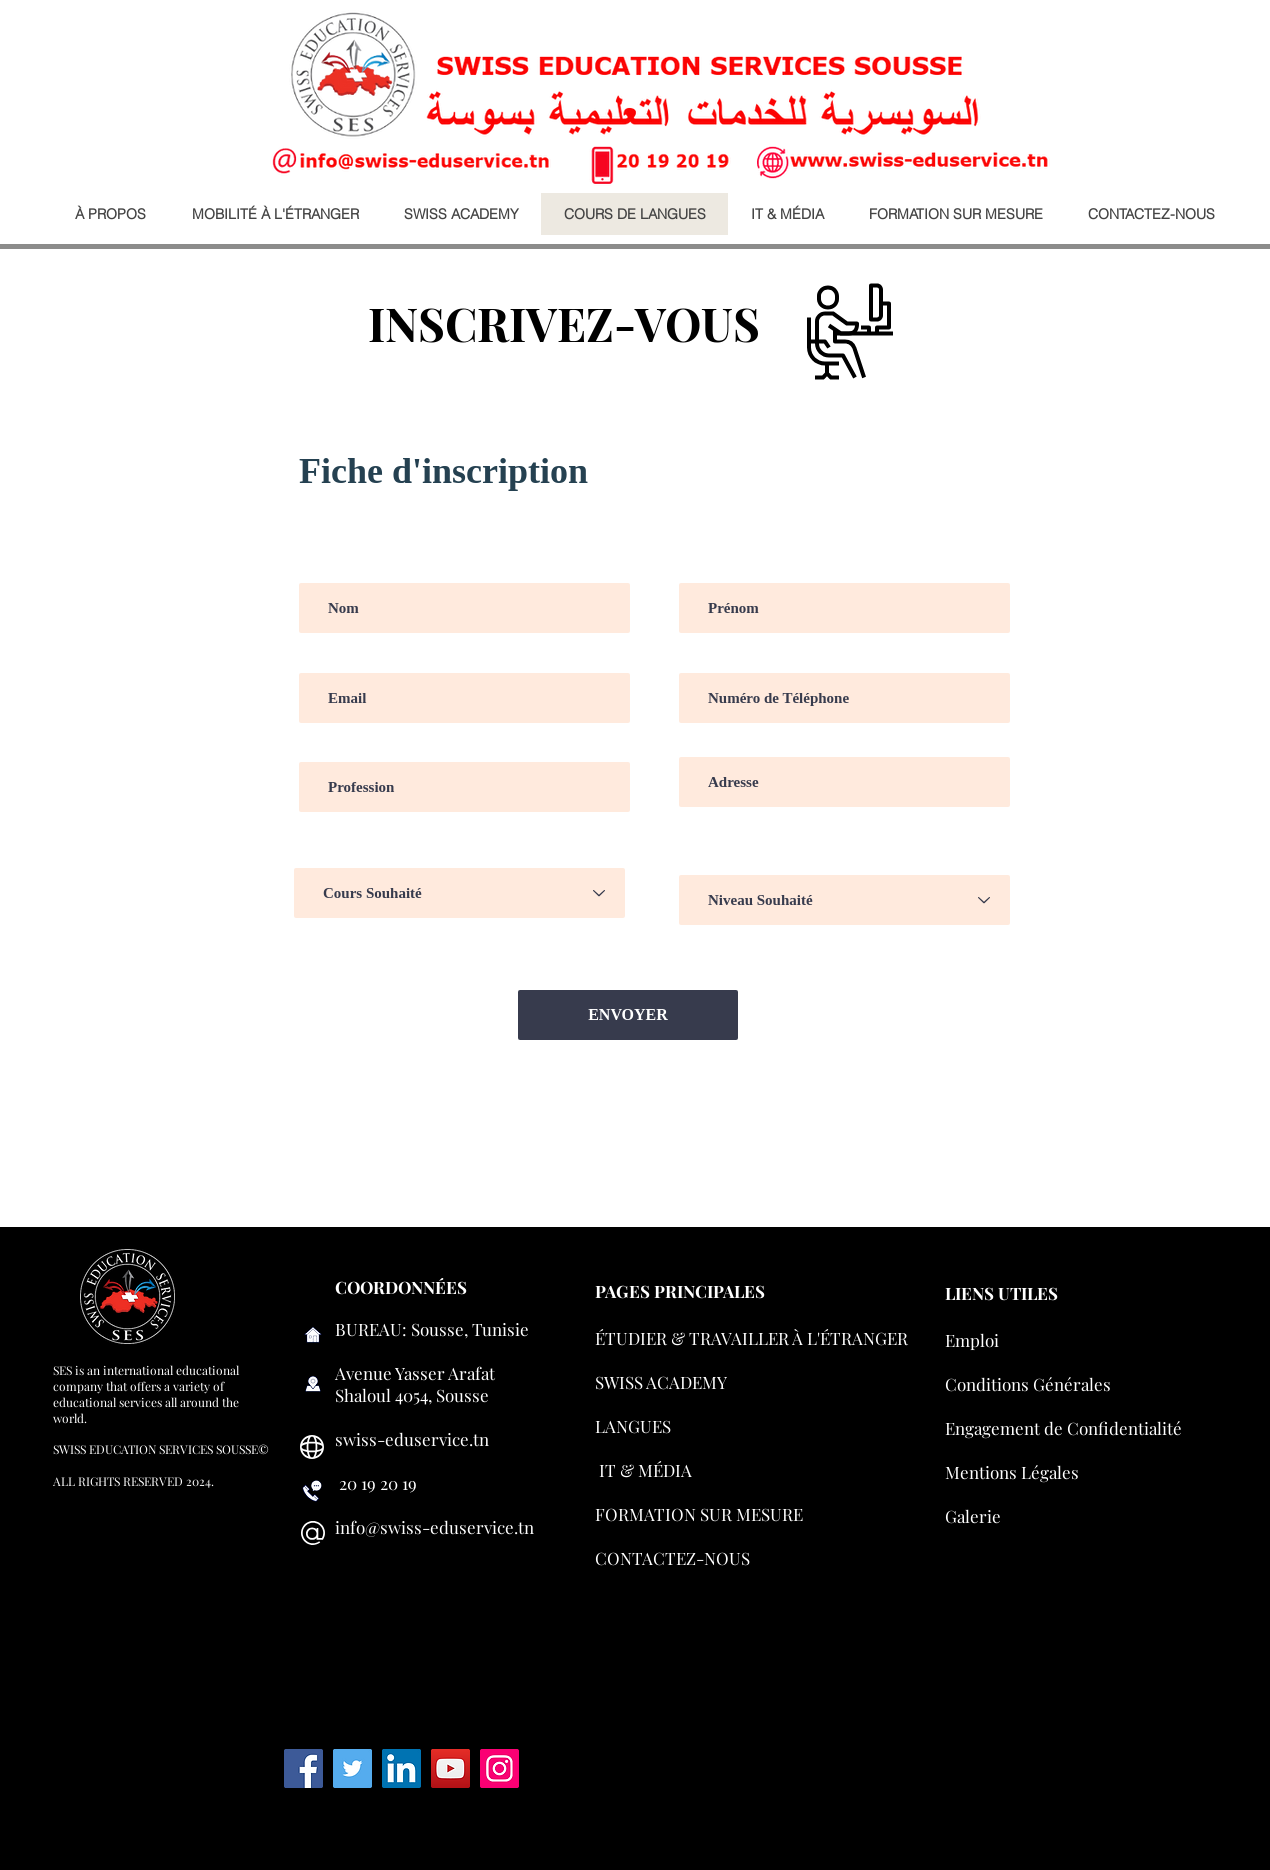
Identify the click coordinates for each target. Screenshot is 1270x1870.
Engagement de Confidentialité (1063, 1428)
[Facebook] (303, 1768)
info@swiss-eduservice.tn (434, 1527)
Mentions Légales (1012, 1472)
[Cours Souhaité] (459, 893)
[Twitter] (352, 1768)
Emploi (972, 1340)
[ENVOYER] (628, 1015)
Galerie (973, 1516)
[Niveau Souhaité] (844, 900)
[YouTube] (450, 1768)
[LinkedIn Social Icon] (401, 1768)
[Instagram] (499, 1768)
